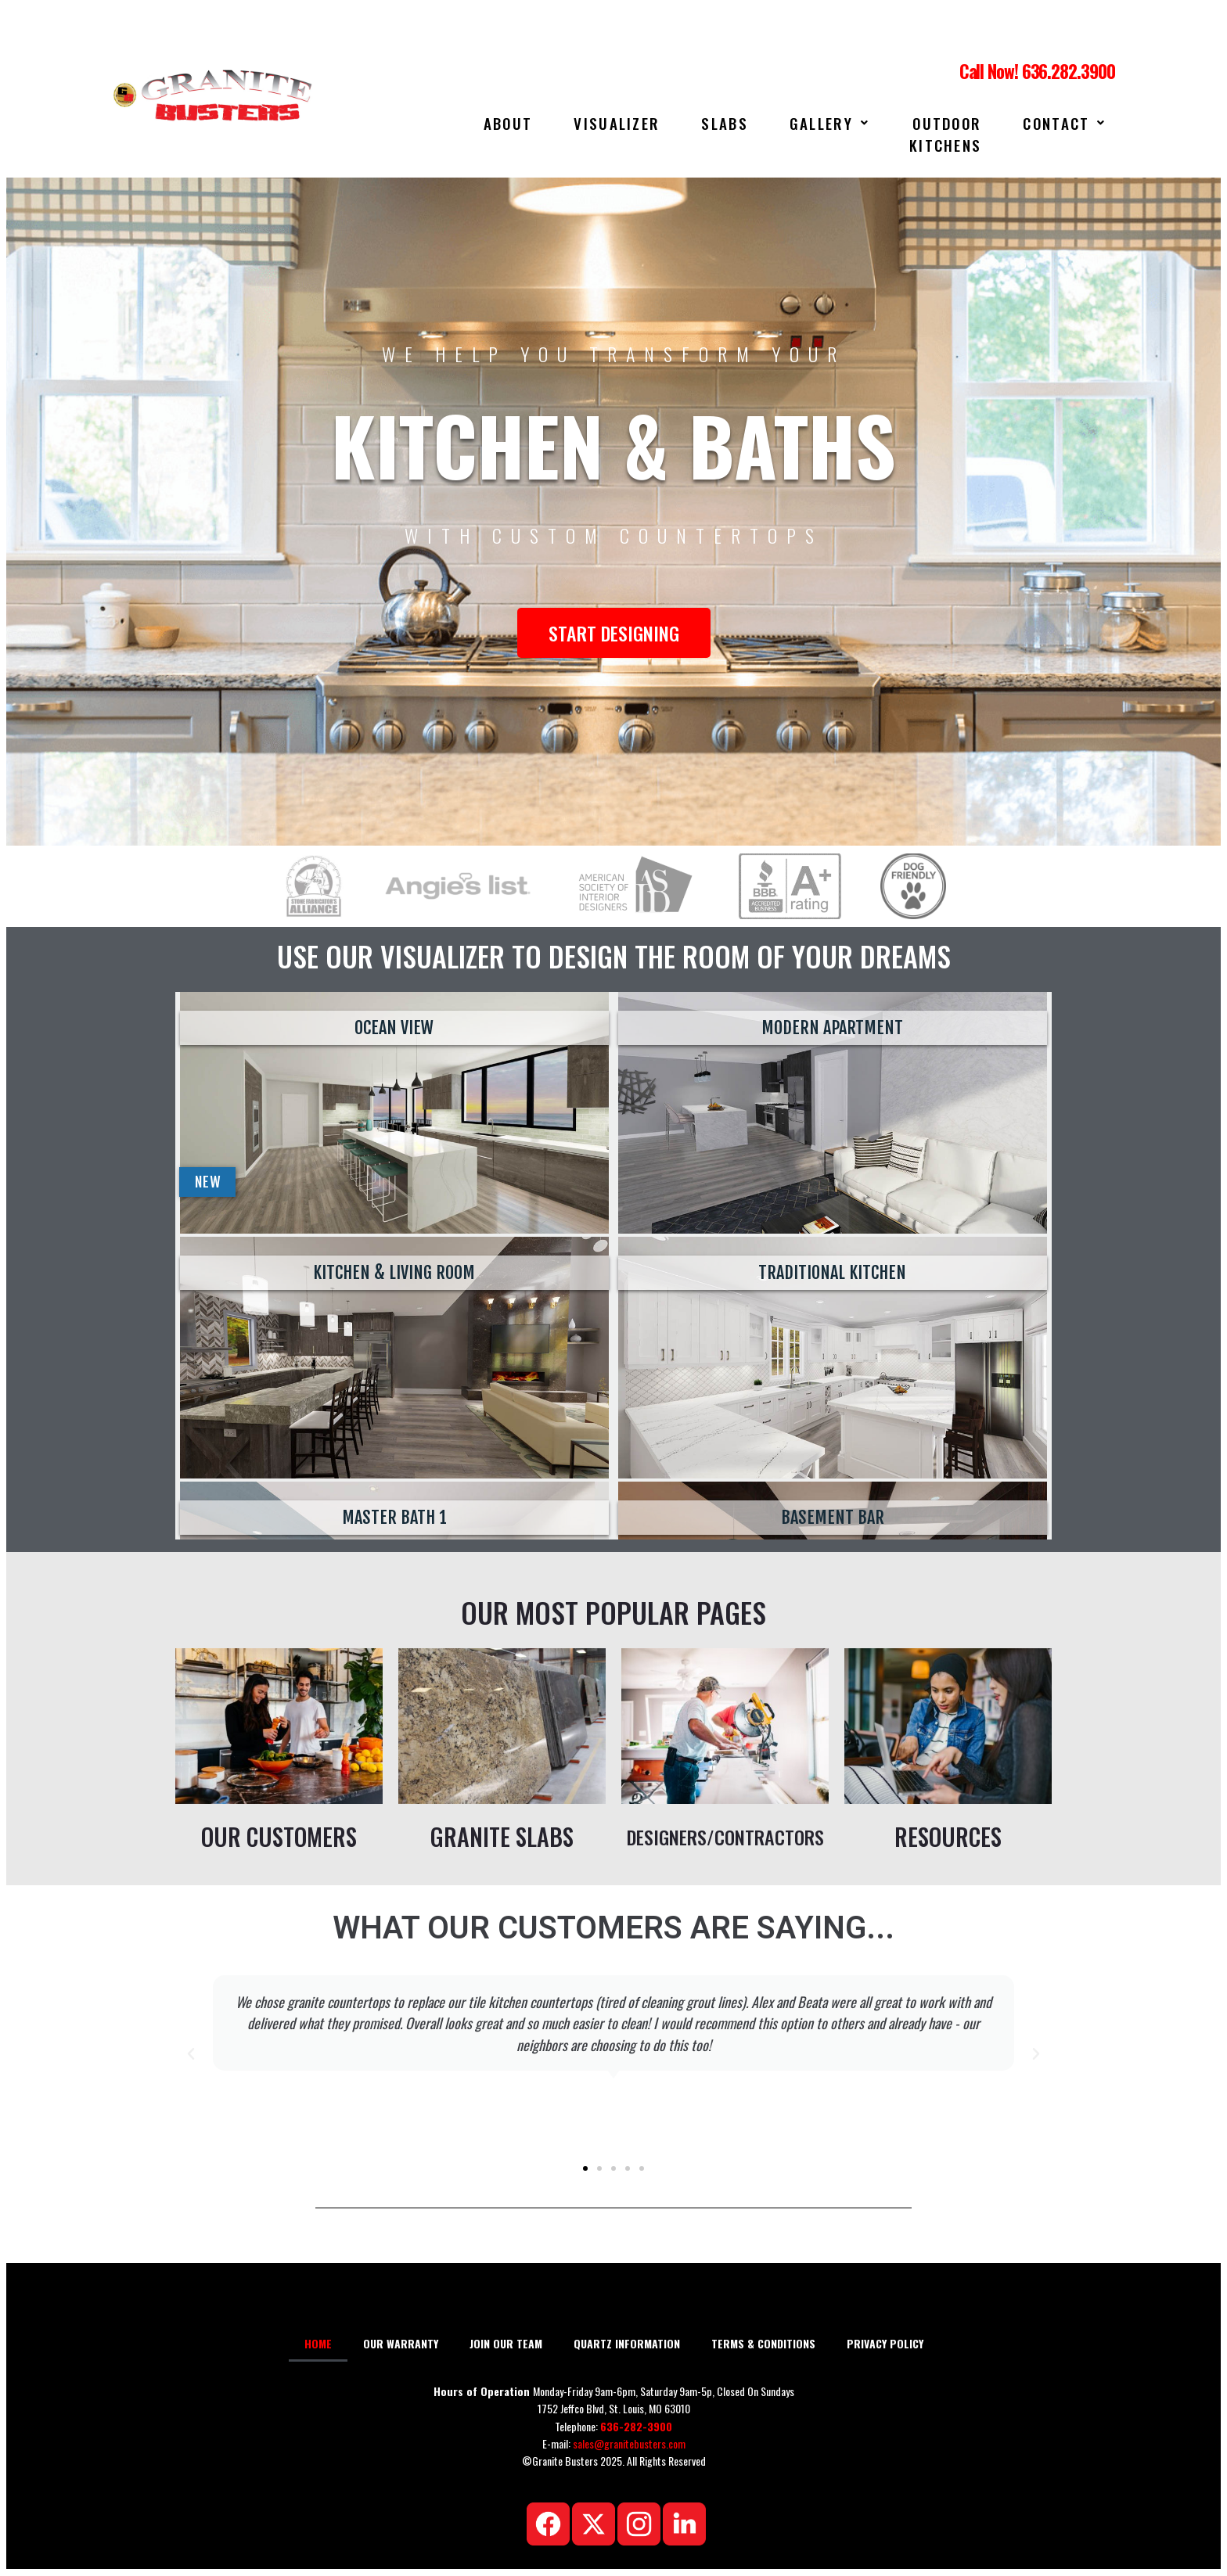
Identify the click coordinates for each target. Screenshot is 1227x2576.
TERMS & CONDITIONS (763, 2343)
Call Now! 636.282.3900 (1037, 71)
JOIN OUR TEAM (506, 2343)
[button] (191, 2054)
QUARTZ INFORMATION (627, 2343)
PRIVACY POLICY (885, 2343)
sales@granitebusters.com (629, 2443)
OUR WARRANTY (400, 2343)
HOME (318, 2343)
